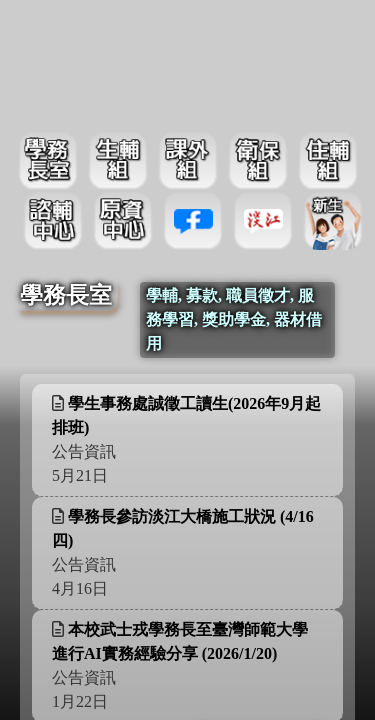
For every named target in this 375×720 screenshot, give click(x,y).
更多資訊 (276, 438)
